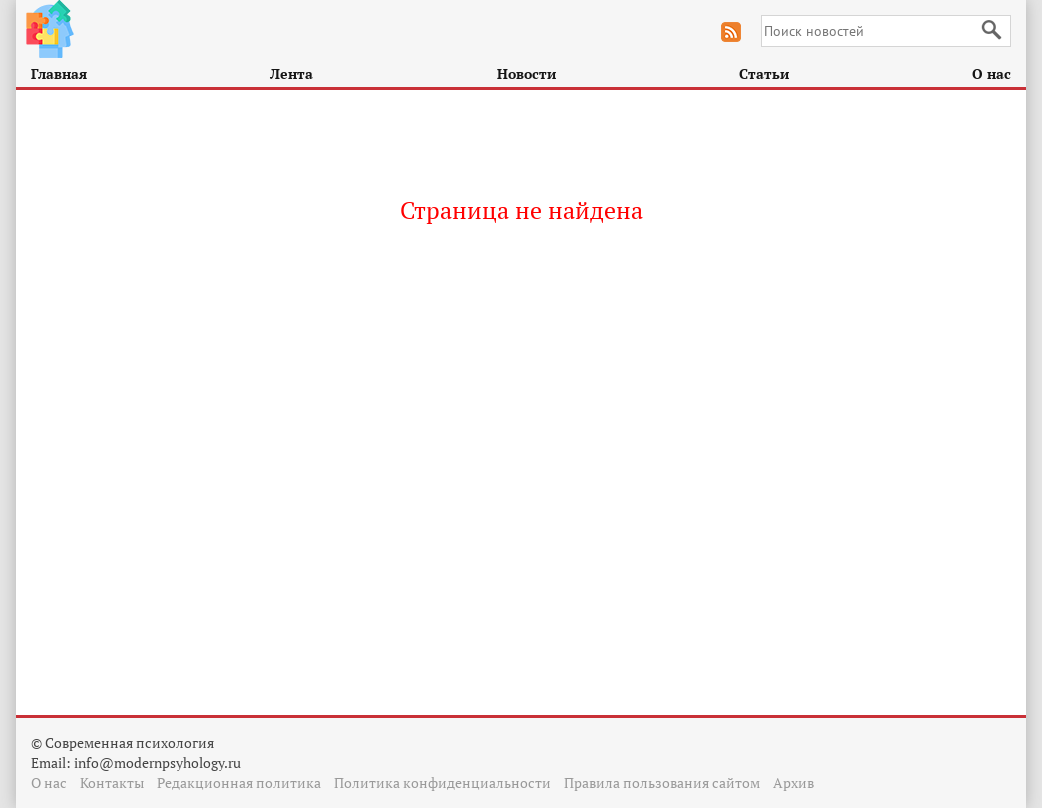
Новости (526, 73)
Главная (59, 73)
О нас (991, 73)
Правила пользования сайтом (662, 782)
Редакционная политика (239, 782)
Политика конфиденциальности (442, 782)
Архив (793, 782)
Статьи (764, 73)
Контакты (112, 782)
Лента (291, 73)
